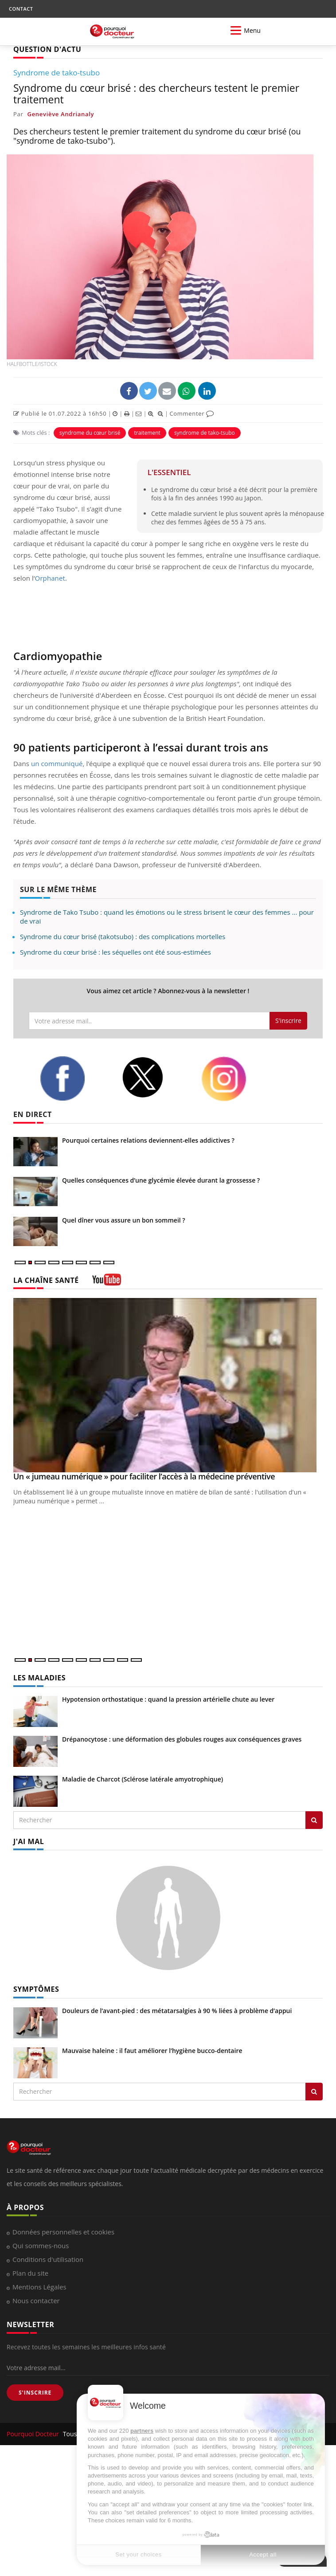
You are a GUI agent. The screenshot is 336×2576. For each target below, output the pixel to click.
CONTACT (21, 8)
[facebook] (74, 1078)
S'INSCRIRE (35, 2392)
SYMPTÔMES (36, 1989)
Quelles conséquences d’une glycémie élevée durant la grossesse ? (161, 1180)
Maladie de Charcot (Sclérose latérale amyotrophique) (142, 1779)
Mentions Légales (39, 2286)
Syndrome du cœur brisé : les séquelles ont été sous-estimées (115, 952)
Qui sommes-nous (40, 2245)
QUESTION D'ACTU (47, 49)
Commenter (191, 413)
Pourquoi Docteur (34, 2434)
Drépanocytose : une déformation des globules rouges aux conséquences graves (181, 1739)
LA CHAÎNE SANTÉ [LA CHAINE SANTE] (46, 1280)
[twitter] (154, 1077)
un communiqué (57, 763)
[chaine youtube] (106, 1283)
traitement (147, 433)
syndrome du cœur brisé (90, 433)
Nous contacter (36, 2300)
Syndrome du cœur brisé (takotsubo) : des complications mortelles (122, 936)
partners (141, 2430)
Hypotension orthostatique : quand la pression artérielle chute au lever (168, 1699)
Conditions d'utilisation (47, 2259)
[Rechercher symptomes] (314, 2091)
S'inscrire (288, 1020)
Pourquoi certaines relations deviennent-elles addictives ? (148, 1140)
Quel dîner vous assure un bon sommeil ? (123, 1220)
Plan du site (30, 2273)
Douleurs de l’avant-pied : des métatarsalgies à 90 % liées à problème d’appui (177, 2010)
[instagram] (235, 1078)
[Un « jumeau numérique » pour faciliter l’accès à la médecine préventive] (168, 1385)
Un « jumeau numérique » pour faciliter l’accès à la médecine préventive (144, 1476)
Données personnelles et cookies (63, 2231)
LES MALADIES (39, 1678)
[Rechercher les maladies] (314, 1820)
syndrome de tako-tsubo (204, 433)
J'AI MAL (28, 1841)
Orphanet (50, 578)
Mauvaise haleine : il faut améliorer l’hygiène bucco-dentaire (152, 2050)
